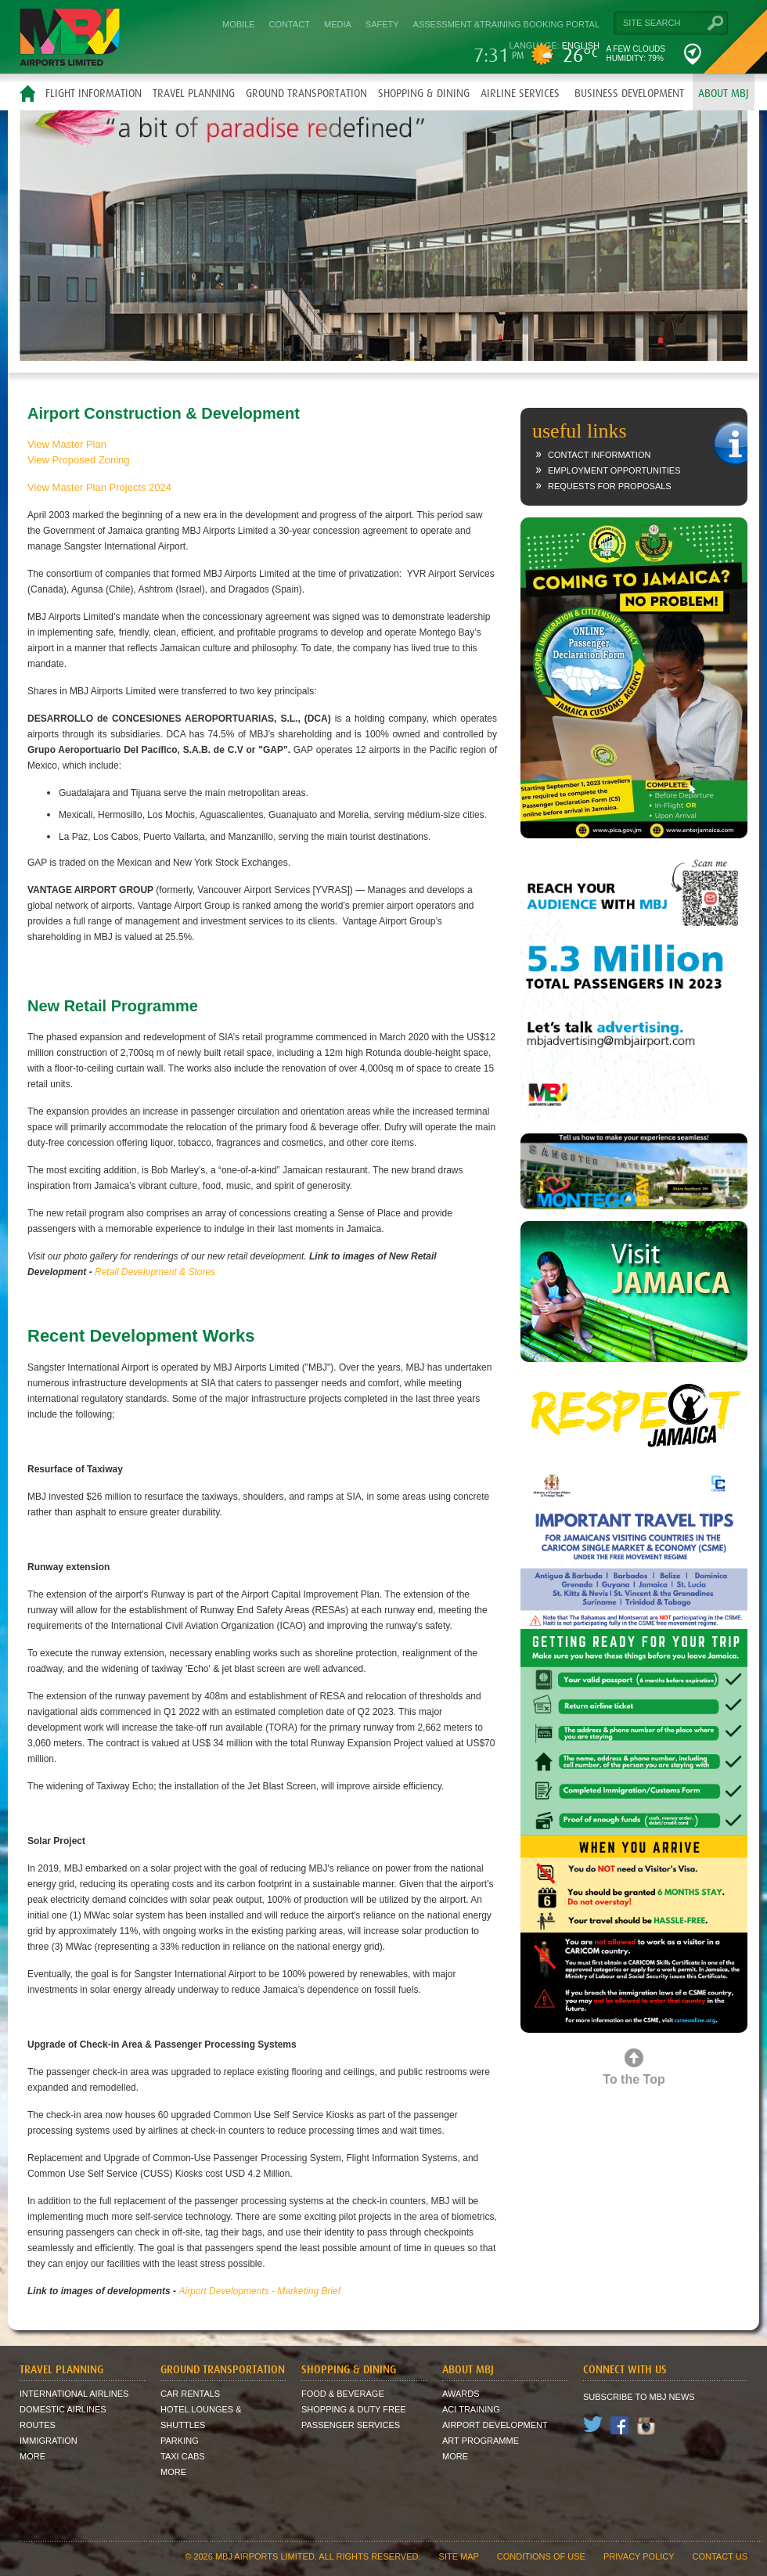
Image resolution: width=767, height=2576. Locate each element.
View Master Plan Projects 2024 (99, 487)
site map (459, 2556)
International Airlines (74, 2393)
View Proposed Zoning (78, 460)
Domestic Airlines (63, 2409)
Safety (382, 24)
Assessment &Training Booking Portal (506, 24)
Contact (289, 24)
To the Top (633, 2079)
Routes (38, 2425)
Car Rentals (190, 2393)
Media (337, 24)
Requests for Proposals (610, 486)
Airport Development (495, 2425)
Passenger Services (350, 2425)
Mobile (238, 24)
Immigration (48, 2440)
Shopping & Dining (424, 93)
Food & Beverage (342, 2393)
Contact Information (599, 454)
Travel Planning (194, 93)
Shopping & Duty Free (353, 2409)
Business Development (629, 93)
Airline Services (520, 93)
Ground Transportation (306, 93)
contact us (720, 2556)
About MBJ (723, 93)
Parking (179, 2440)
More (32, 2456)
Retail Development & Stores (155, 1271)
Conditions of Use (541, 2556)
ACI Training (471, 2409)
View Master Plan (66, 444)
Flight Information (93, 93)
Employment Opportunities (614, 470)
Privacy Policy (638, 2556)
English (581, 45)
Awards (460, 2393)
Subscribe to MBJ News (639, 2396)
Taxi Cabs (182, 2456)
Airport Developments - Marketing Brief (259, 2291)
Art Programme (480, 2440)
